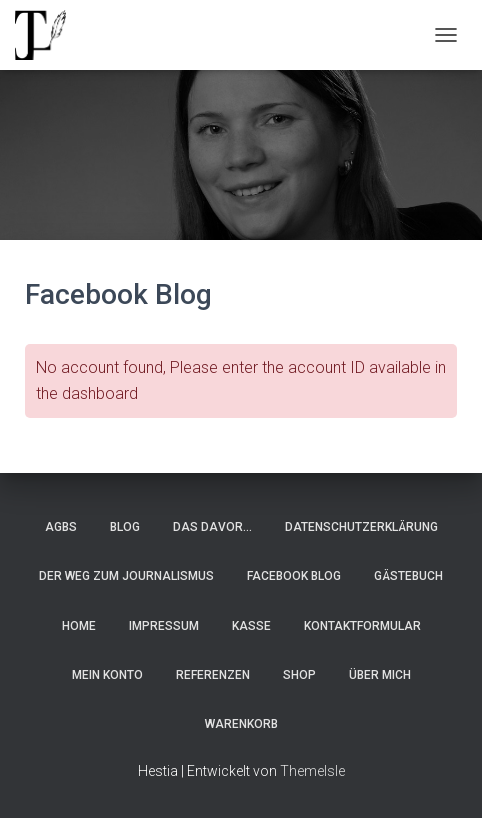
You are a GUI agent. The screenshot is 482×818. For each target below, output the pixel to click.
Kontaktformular (362, 626)
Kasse (251, 626)
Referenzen (213, 675)
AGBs (61, 527)
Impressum (164, 626)
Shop (299, 675)
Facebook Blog (294, 576)
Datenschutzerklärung (361, 527)
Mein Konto (107, 675)
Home (79, 626)
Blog (125, 527)
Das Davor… (212, 527)
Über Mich (380, 675)
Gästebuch (408, 576)
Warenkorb (241, 724)
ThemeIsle (312, 771)
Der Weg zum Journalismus (126, 576)
